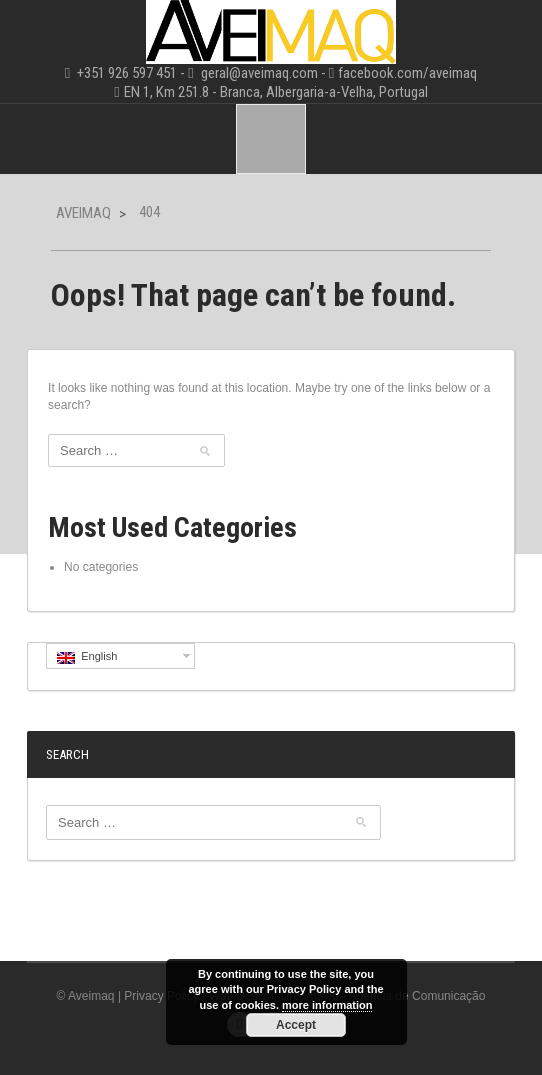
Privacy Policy (161, 996)
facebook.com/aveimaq (407, 73)
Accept (296, 1025)
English (87, 657)
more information (327, 1005)
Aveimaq (83, 213)
